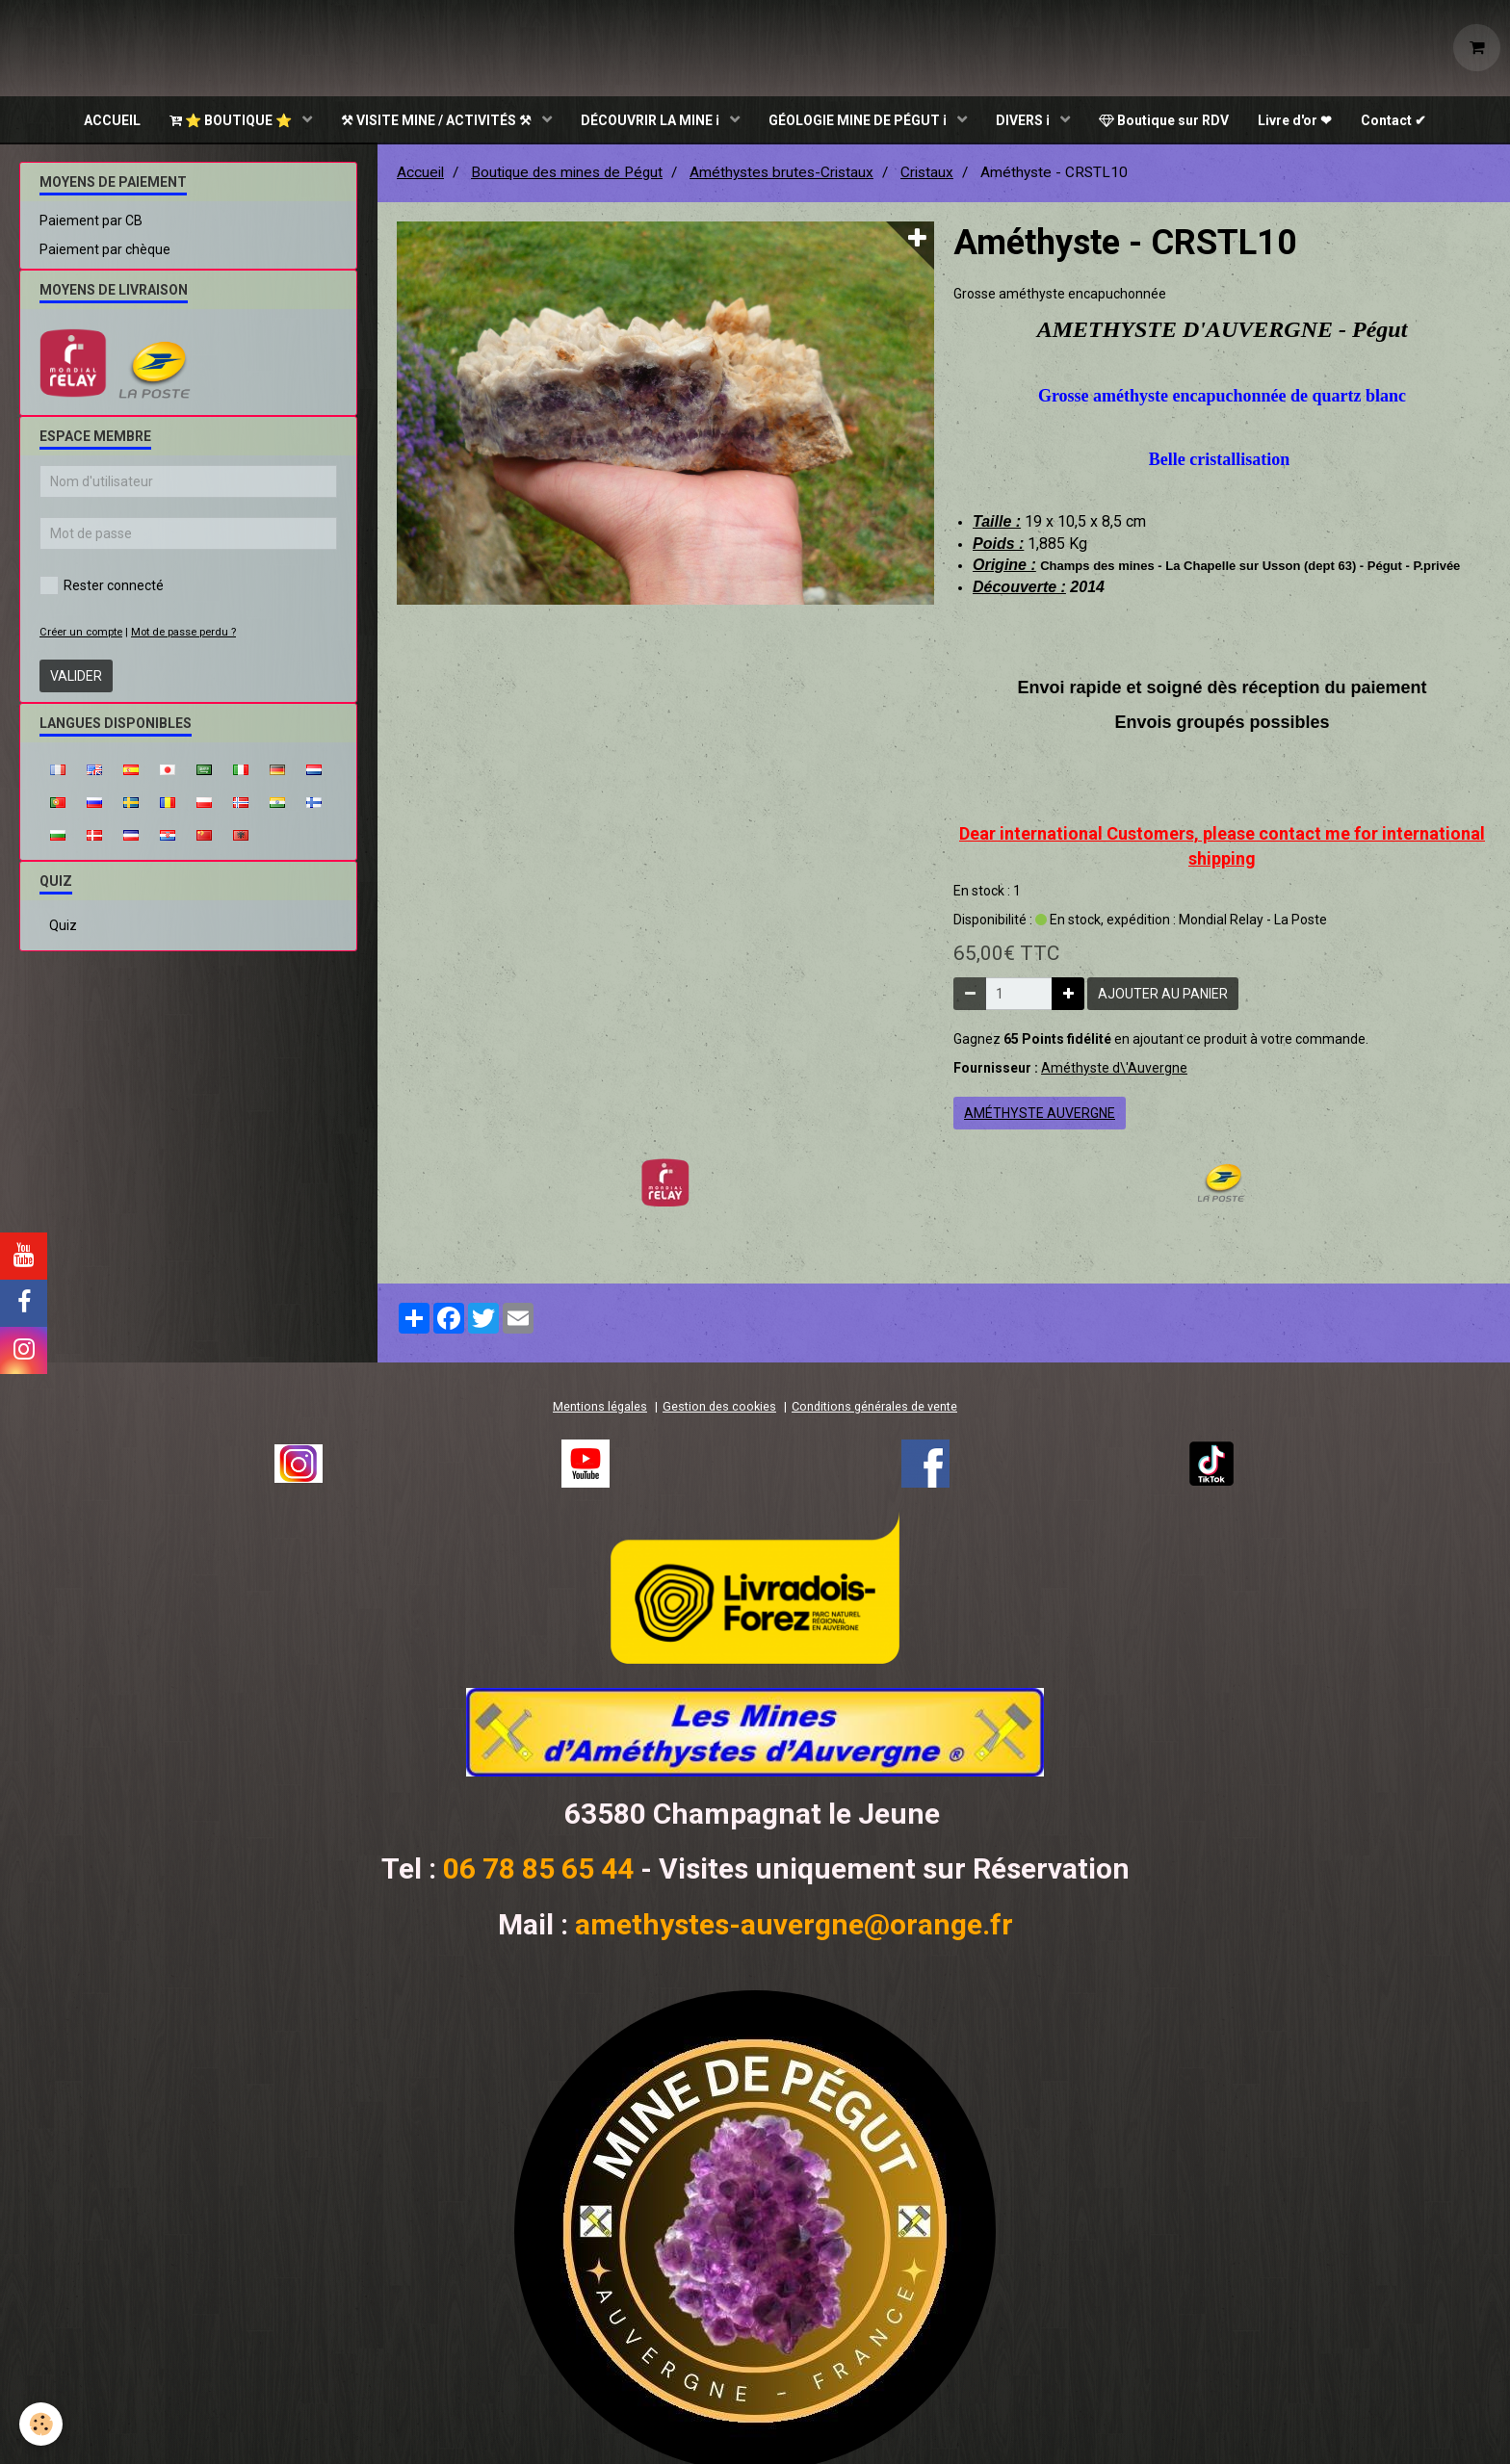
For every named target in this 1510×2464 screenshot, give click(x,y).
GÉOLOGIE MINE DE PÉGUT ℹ (859, 120)
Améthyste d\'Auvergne (1114, 1069)
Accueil (420, 174)
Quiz (63, 927)
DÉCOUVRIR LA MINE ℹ (651, 120)
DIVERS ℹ (1024, 120)
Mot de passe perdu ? (183, 634)
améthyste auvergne (1039, 1115)
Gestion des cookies (719, 1408)
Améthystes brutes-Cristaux (781, 174)
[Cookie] (41, 2424)
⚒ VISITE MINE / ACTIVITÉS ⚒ (437, 120)
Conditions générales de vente (874, 1408)
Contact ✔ (1393, 120)
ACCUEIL (112, 120)
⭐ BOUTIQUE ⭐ (232, 120)
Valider (76, 678)
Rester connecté (101, 587)
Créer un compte (80, 634)
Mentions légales (600, 1408)
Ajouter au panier (1163, 995)
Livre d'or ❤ (1295, 120)
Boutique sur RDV (1164, 120)
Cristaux (926, 174)
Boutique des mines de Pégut (567, 174)
